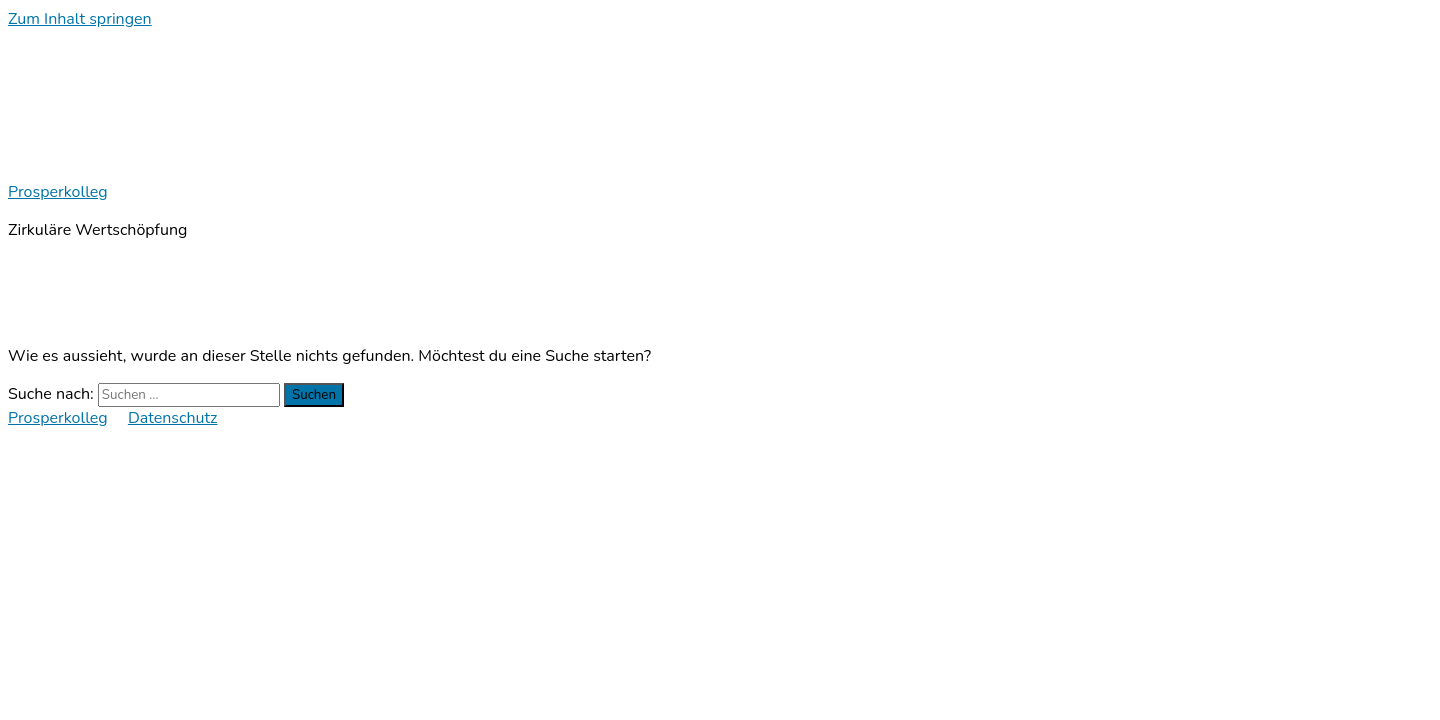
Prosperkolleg (58, 192)
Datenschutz (173, 418)
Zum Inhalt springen (80, 19)
